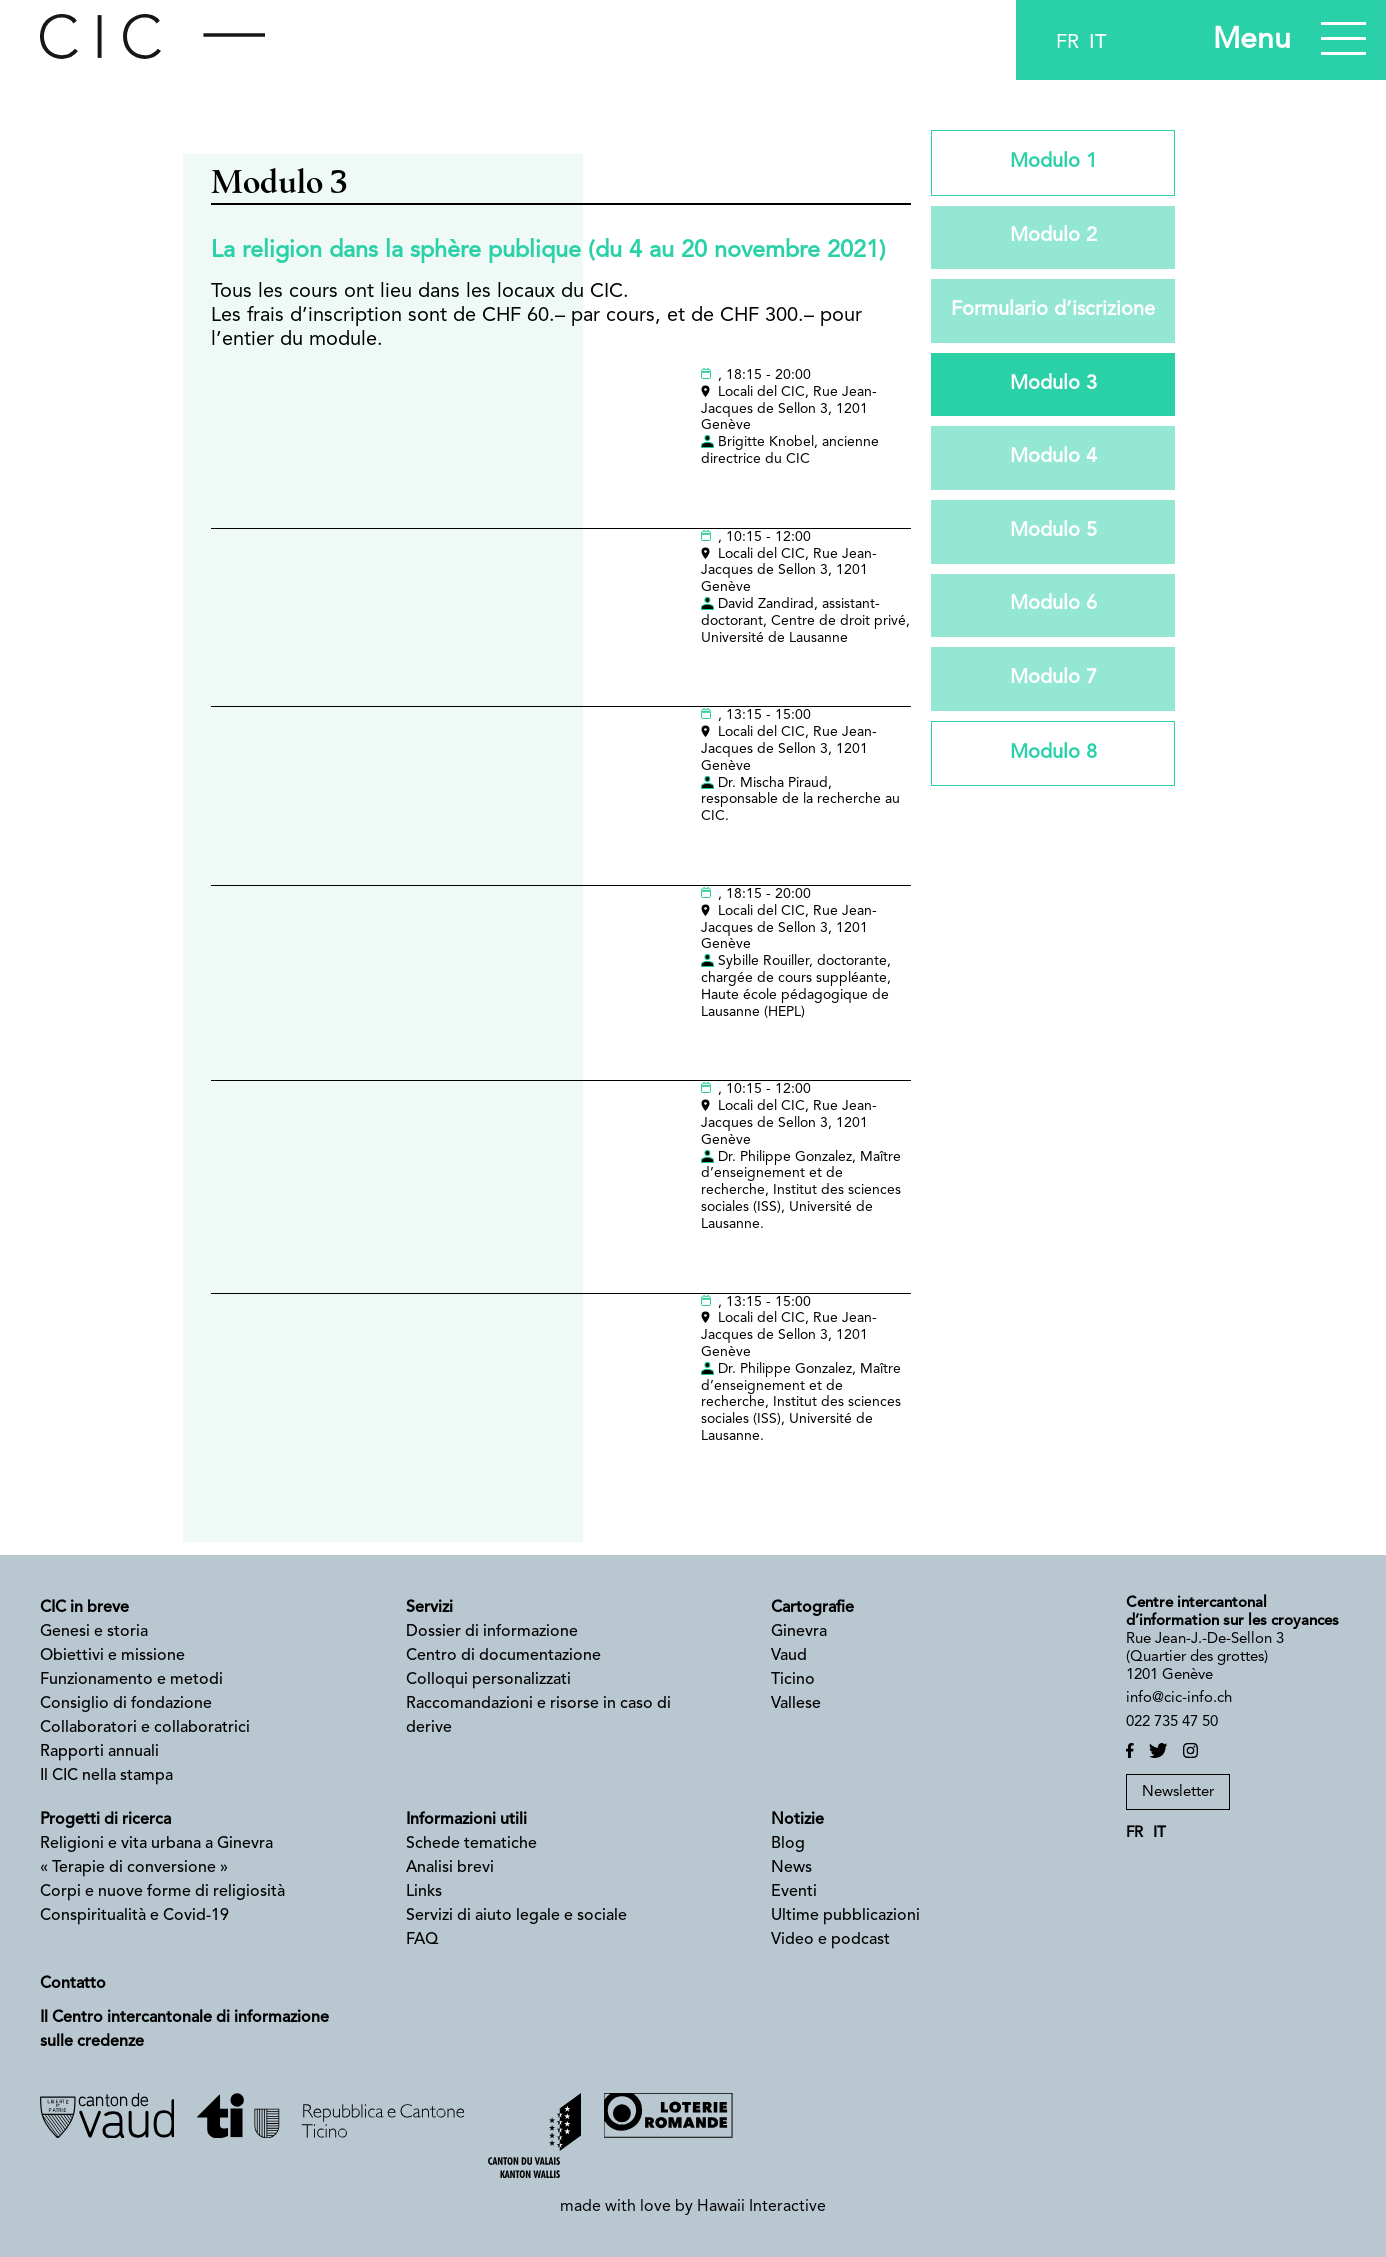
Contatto (73, 1984)
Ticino (795, 1680)
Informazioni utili (466, 1820)
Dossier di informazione (492, 1632)
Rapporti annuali (99, 1752)
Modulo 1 (1053, 163)
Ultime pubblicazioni (845, 1916)
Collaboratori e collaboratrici (145, 1728)
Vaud (789, 1656)
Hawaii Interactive (761, 2207)
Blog (788, 1844)
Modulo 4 (1053, 460)
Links (424, 1892)
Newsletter (1178, 1792)
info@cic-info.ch (1179, 1698)
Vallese (796, 1704)
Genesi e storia (94, 1632)
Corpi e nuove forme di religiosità (162, 1892)
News (791, 1868)
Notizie (797, 1820)
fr (1067, 43)
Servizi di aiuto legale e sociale (516, 1916)
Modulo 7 (1053, 682)
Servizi (429, 1608)
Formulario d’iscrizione (1053, 312)
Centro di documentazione (503, 1656)
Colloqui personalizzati (488, 1680)
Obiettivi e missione (112, 1656)
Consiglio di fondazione (126, 1704)
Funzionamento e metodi (131, 1680)
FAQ (422, 1940)
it (1097, 43)
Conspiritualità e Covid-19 (134, 1916)
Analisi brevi (450, 1868)
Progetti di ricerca (105, 1820)
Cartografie (812, 1608)
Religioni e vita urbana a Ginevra (156, 1844)
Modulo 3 (1053, 386)
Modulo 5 (1053, 534)
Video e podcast (830, 1940)
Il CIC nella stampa (106, 1776)
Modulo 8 (1053, 757)
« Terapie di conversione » (134, 1868)
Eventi (794, 1892)
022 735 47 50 (1172, 1722)
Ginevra (799, 1632)
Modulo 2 (1053, 238)
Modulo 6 (1053, 608)
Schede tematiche (471, 1844)
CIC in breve (84, 1608)
